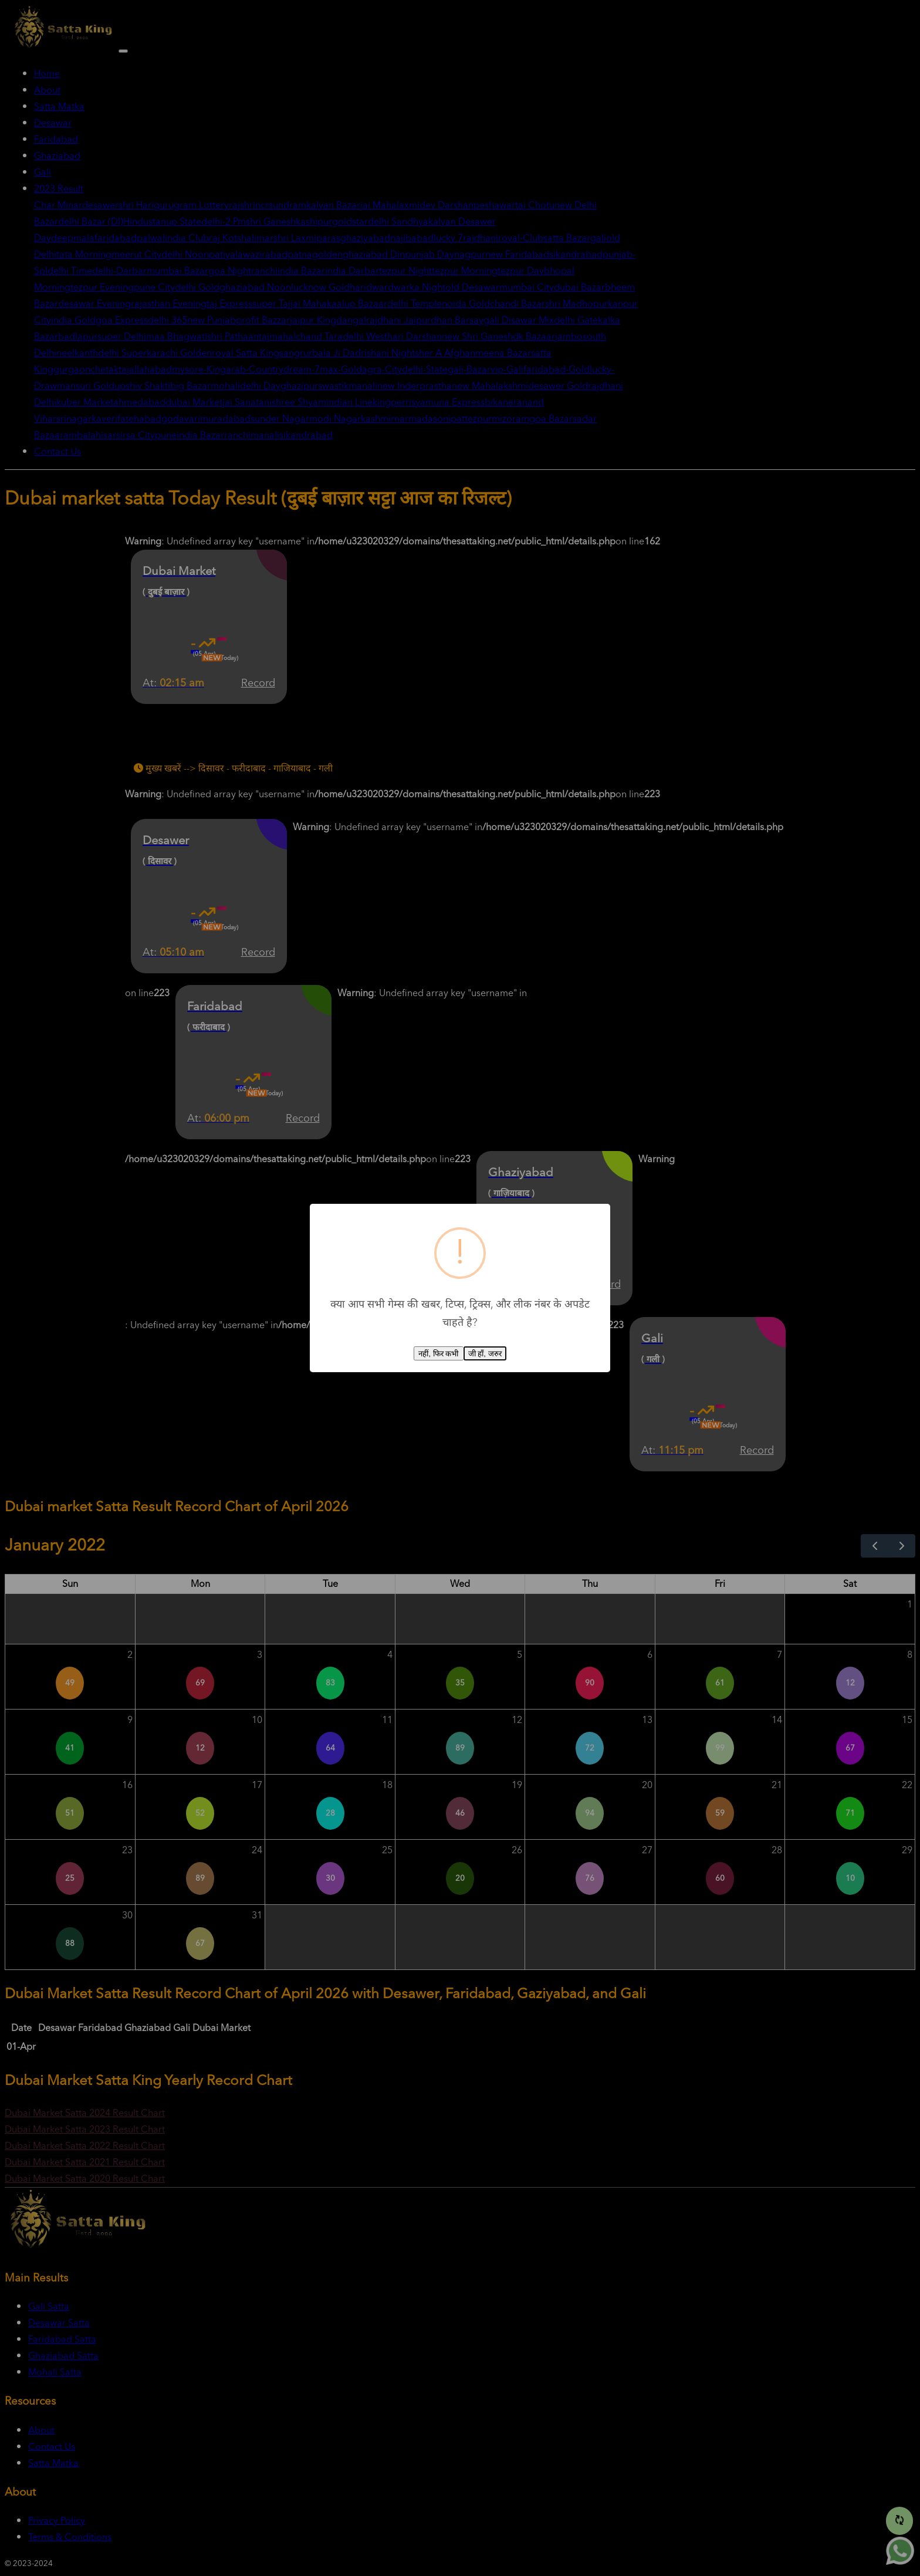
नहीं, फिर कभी (438, 1353)
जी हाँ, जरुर (485, 1353)
